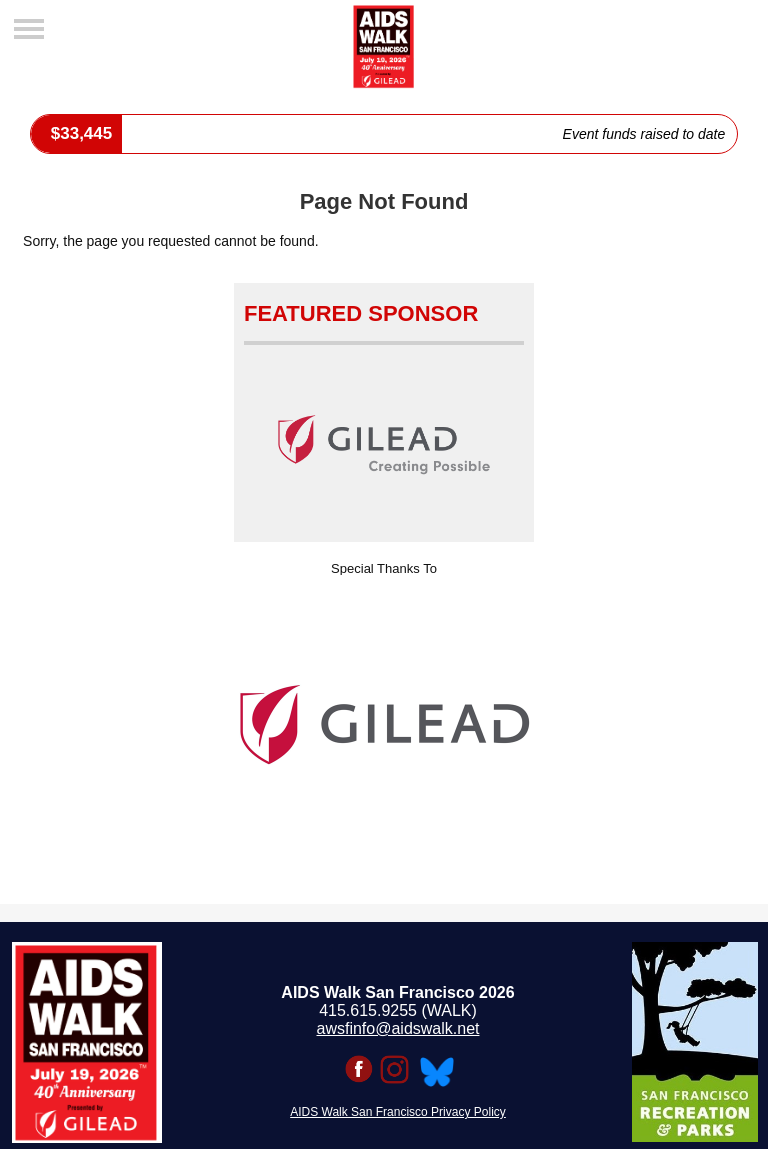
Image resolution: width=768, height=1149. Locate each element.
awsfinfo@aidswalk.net (398, 1028)
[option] (384, 725)
